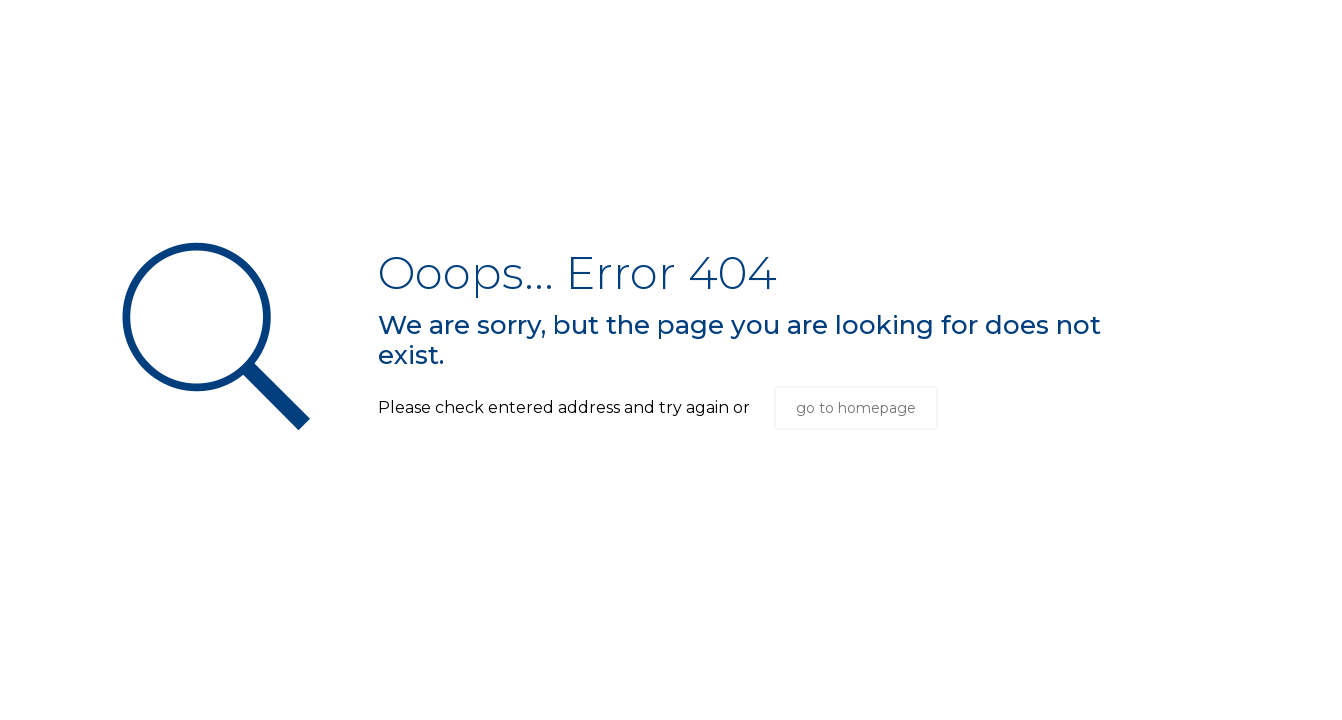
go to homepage (856, 408)
